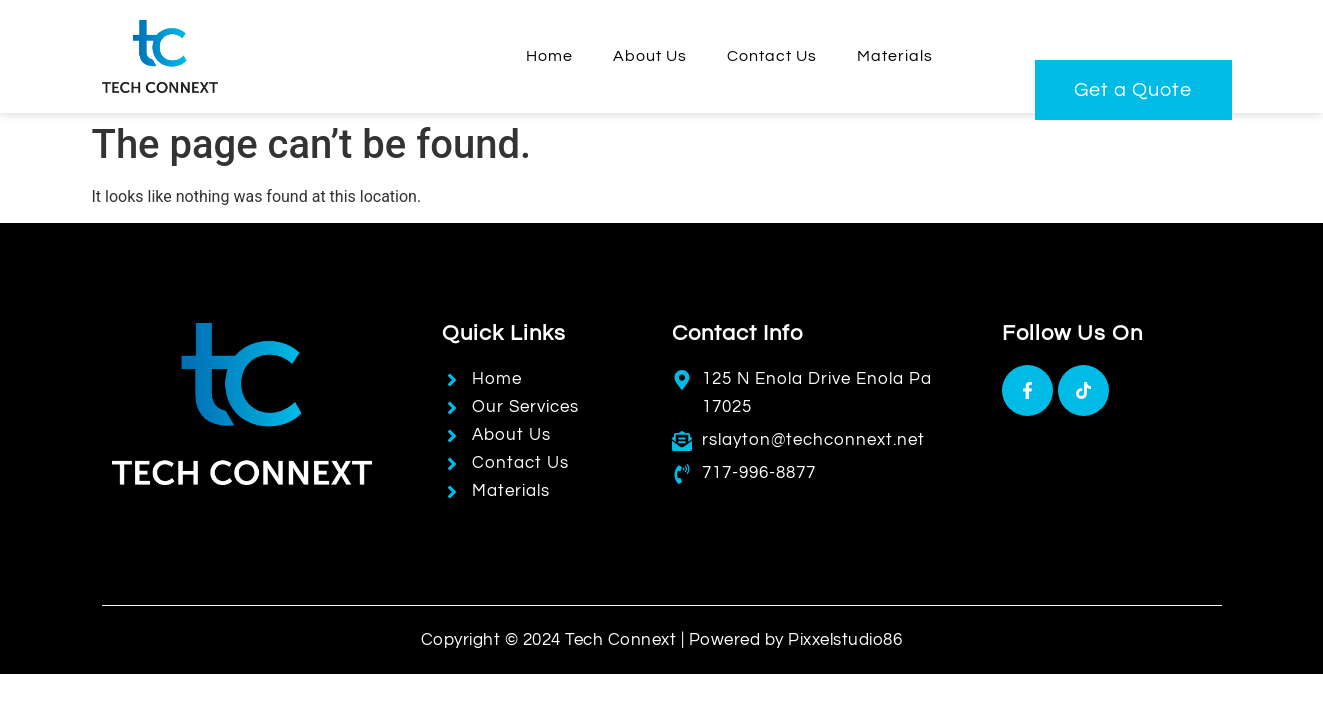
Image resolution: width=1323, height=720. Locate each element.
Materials (895, 56)
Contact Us (772, 56)
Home (549, 56)
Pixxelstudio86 (845, 640)
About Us (650, 56)
